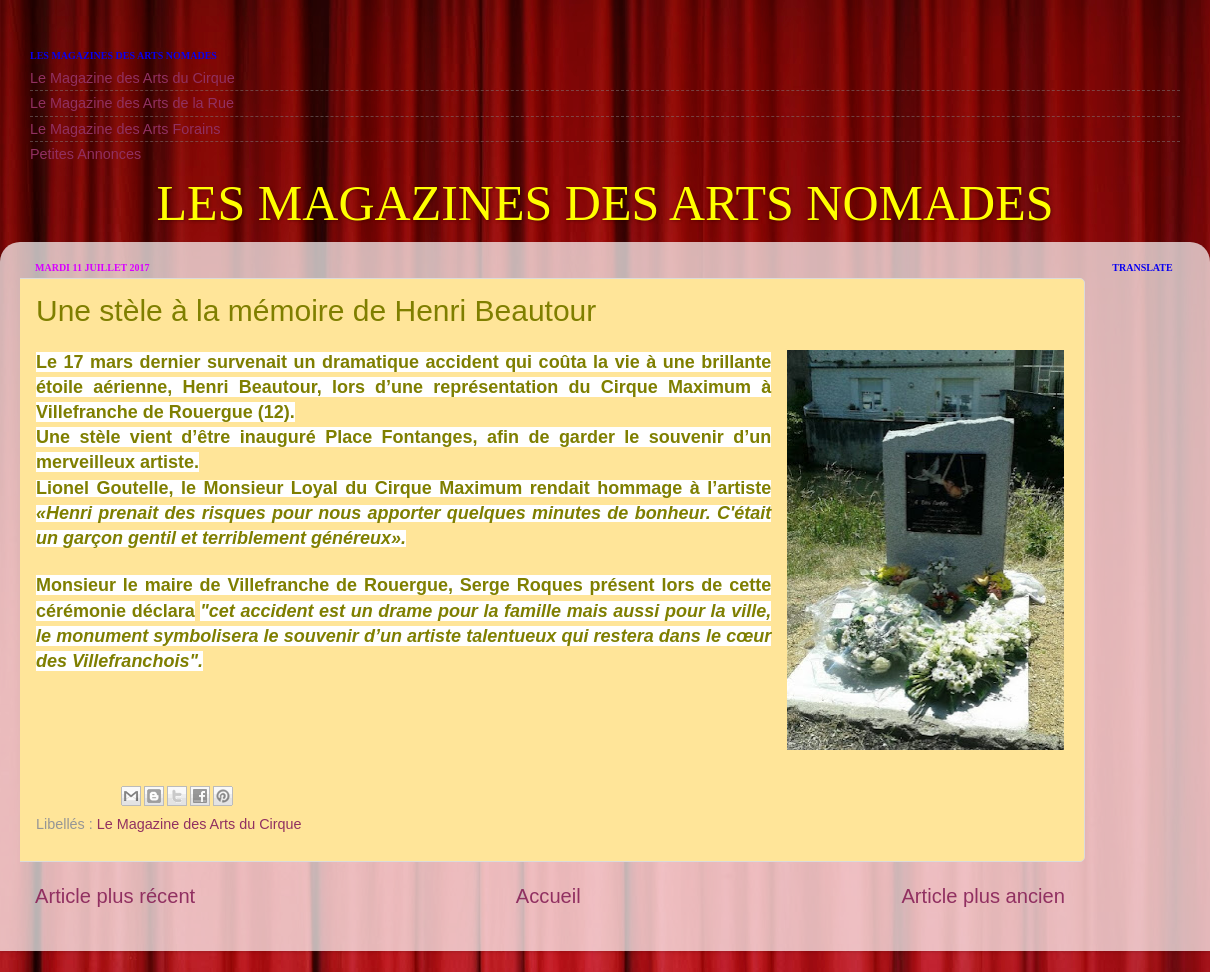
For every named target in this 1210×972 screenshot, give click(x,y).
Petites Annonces (85, 154)
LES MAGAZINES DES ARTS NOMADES (604, 203)
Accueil (548, 896)
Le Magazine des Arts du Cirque (132, 78)
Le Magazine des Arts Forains (125, 129)
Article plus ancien (983, 896)
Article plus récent (115, 896)
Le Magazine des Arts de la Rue (132, 103)
